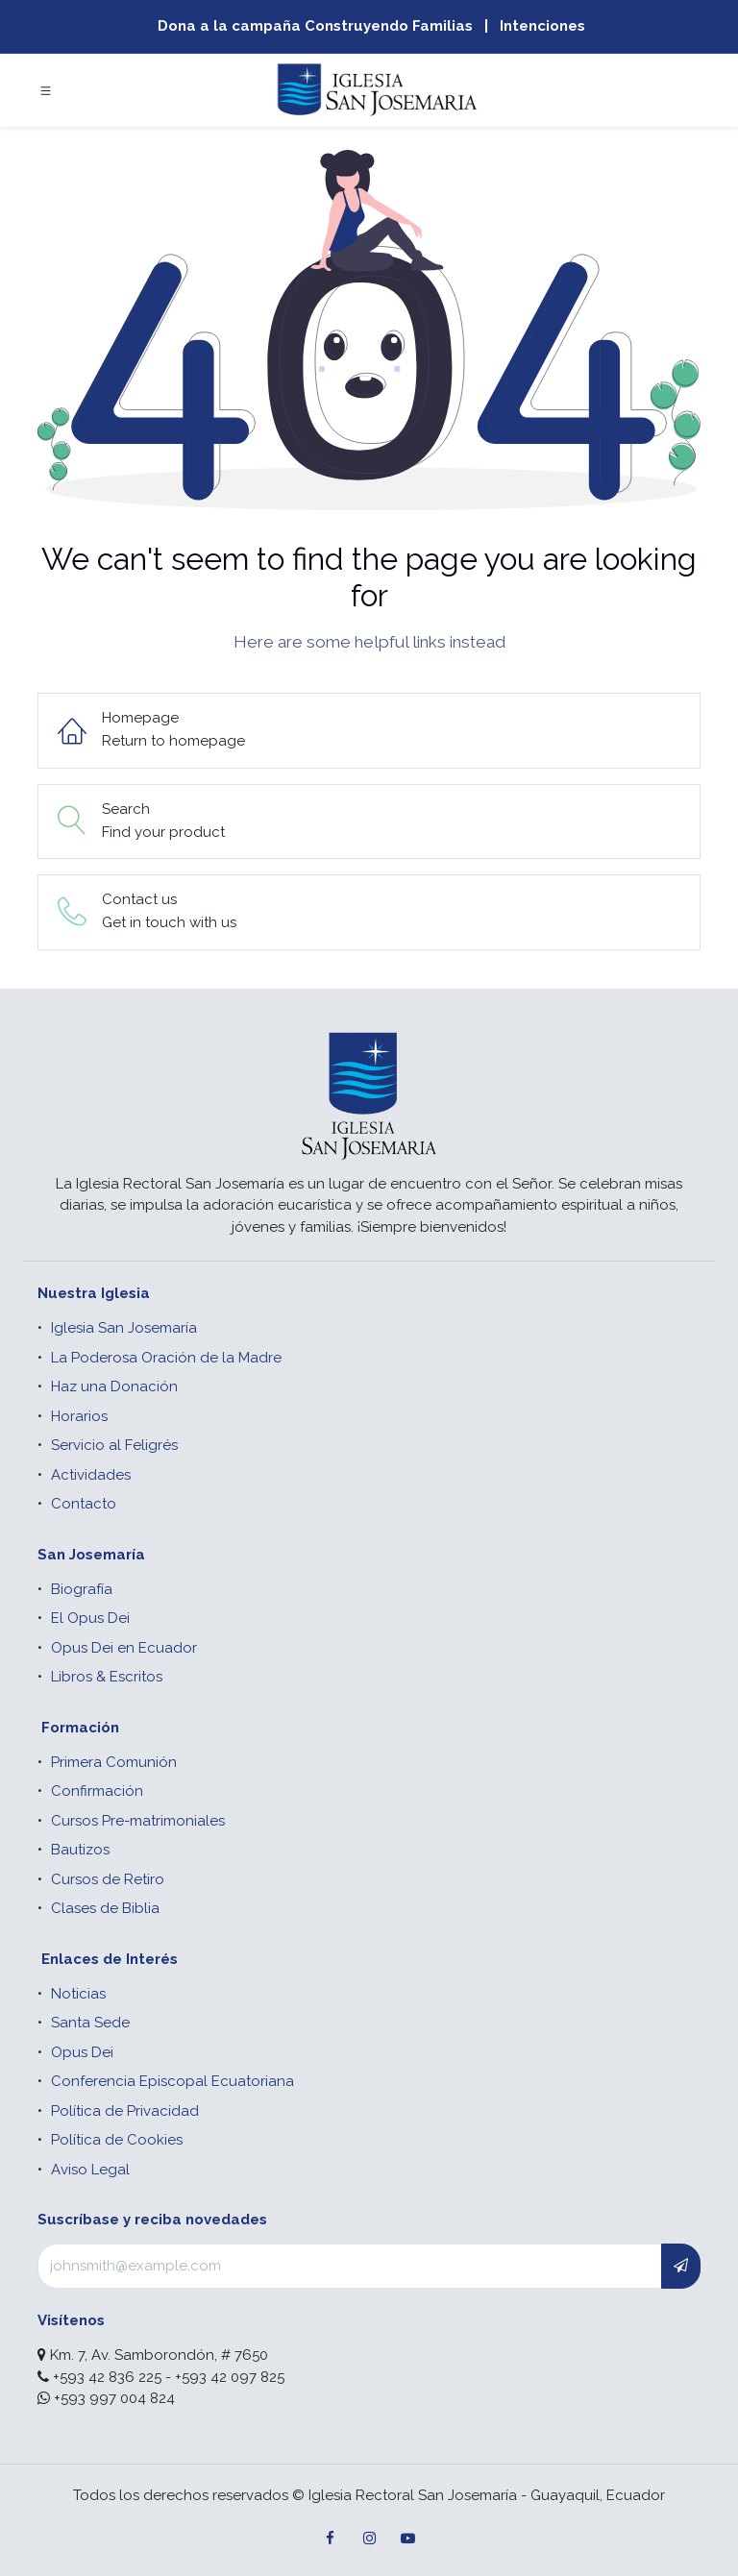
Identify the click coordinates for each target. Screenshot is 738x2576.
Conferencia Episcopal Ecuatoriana (172, 2081)
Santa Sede (90, 2022)
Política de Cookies (117, 2139)
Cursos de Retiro (107, 1879)
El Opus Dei (90, 1618)
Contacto (83, 1503)
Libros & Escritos (106, 1676)
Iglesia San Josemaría (124, 1328)
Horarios (79, 1416)
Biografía (81, 1589)
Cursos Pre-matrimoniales (138, 1820)
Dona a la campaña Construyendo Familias (315, 26)
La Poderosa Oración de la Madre (166, 1357)
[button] (681, 2266)
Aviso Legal (90, 2169)
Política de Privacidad (125, 2111)
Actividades (91, 1475)
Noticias (78, 1993)
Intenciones (542, 26)
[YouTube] (407, 2538)
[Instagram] (369, 2538)
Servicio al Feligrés (114, 1445)
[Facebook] (330, 2538)
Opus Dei (82, 2052)
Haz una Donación (114, 1386)
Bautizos (80, 1849)
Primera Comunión (114, 1762)
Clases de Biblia (105, 1908)
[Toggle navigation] (45, 90)
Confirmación (97, 1791)
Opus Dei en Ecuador (124, 1647)
